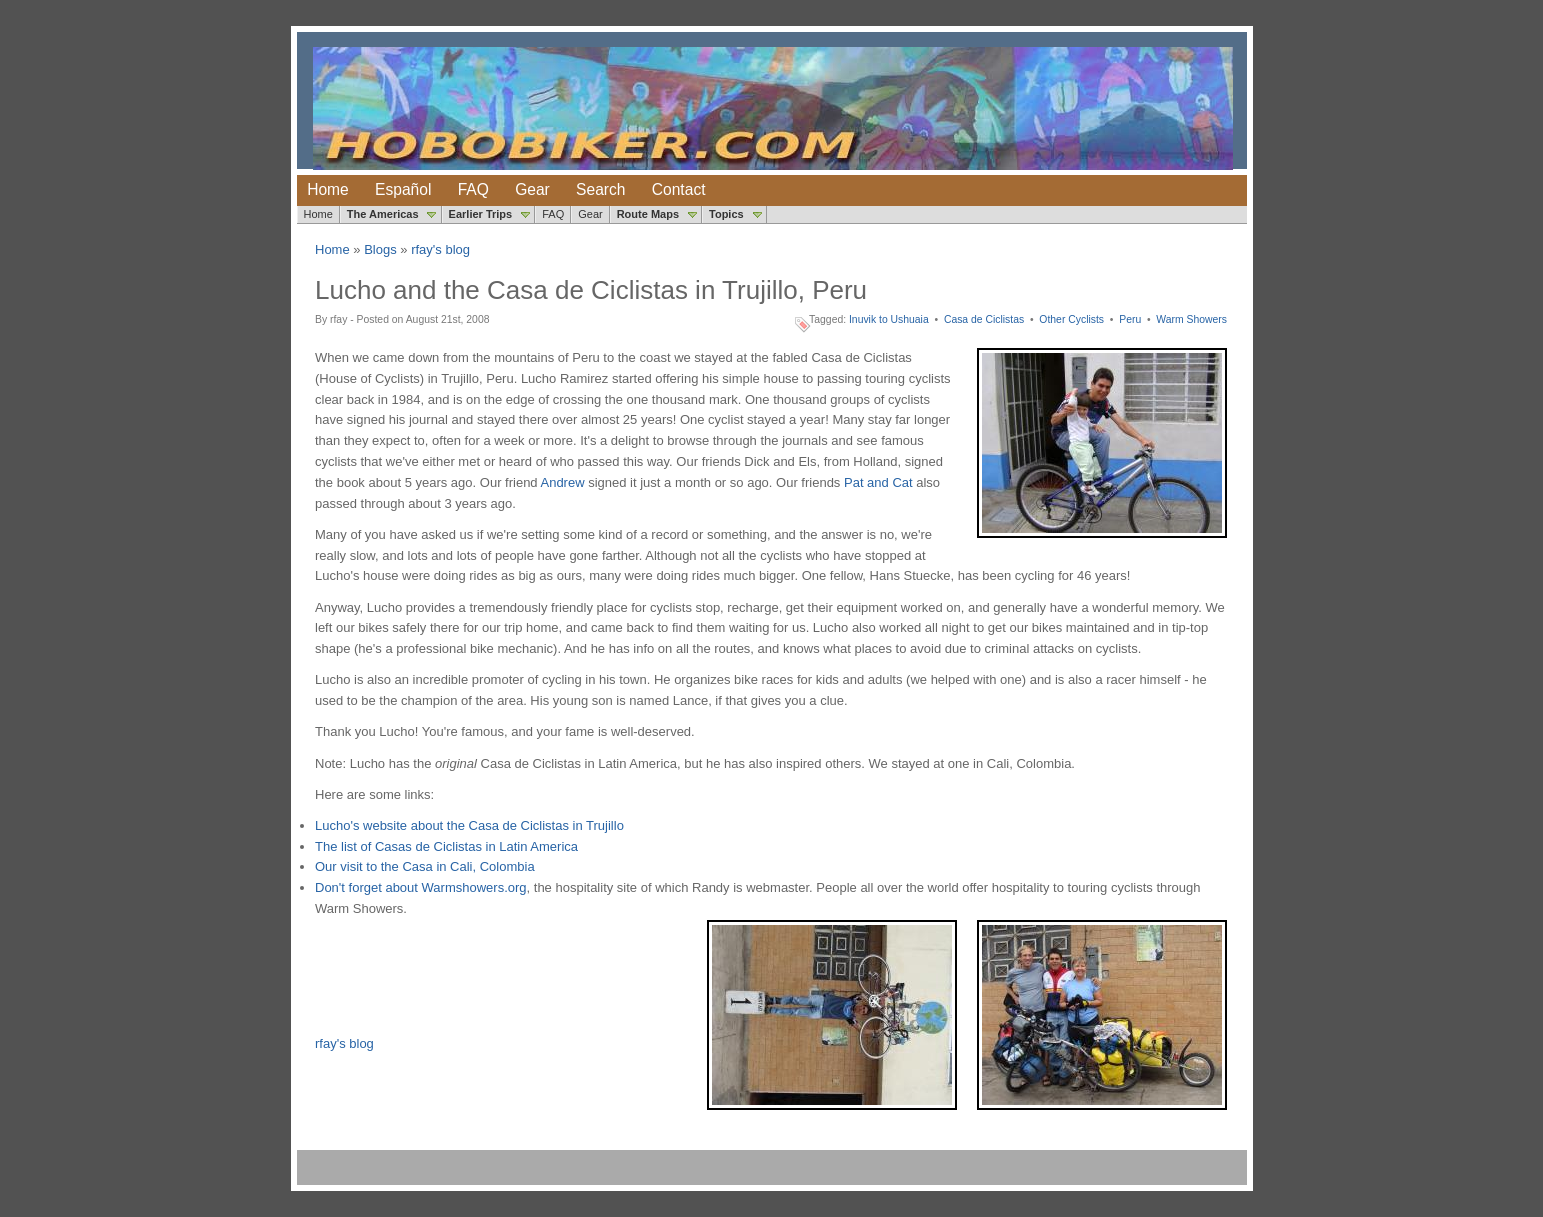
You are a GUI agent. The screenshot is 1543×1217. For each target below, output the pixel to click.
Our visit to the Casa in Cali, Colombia (425, 866)
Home (328, 189)
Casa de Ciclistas (984, 319)
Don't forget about (368, 887)
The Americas (383, 214)
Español (403, 189)
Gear (532, 189)
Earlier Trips (481, 214)
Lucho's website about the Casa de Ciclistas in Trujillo (469, 825)
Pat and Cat (878, 482)
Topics (726, 214)
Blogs (380, 249)
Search (600, 189)
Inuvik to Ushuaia (889, 319)
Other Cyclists (1071, 319)
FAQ (473, 189)
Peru (1130, 319)
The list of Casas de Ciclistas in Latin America (446, 846)
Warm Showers (1191, 319)
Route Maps (648, 214)
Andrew (562, 482)
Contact (679, 189)
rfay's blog (440, 249)
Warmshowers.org (474, 887)
